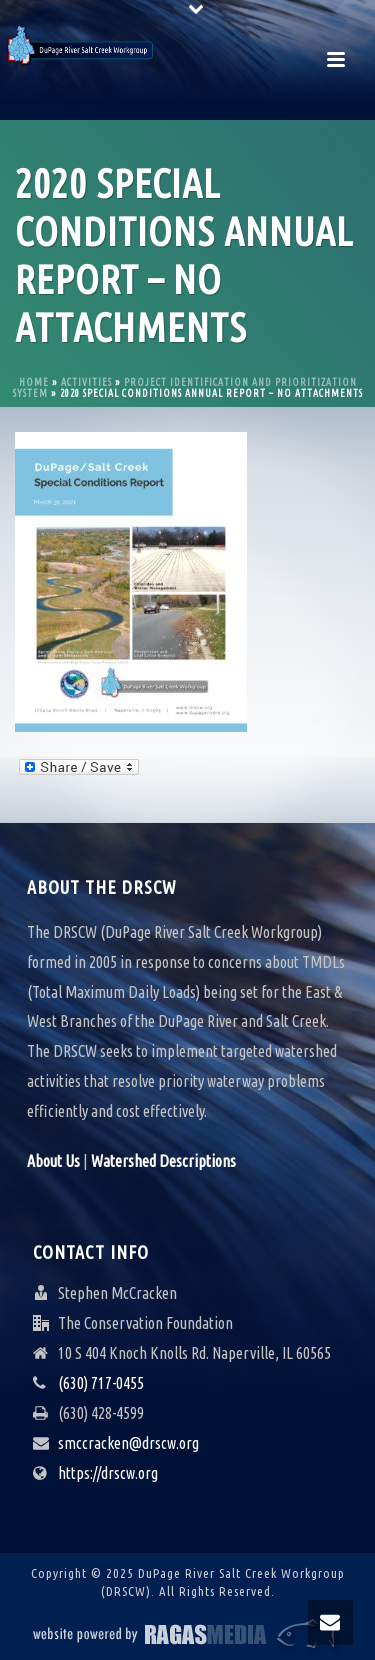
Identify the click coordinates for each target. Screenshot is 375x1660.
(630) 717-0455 (101, 1383)
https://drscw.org (108, 1473)
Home (34, 382)
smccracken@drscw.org (128, 1443)
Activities (86, 382)
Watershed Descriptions (163, 1161)
